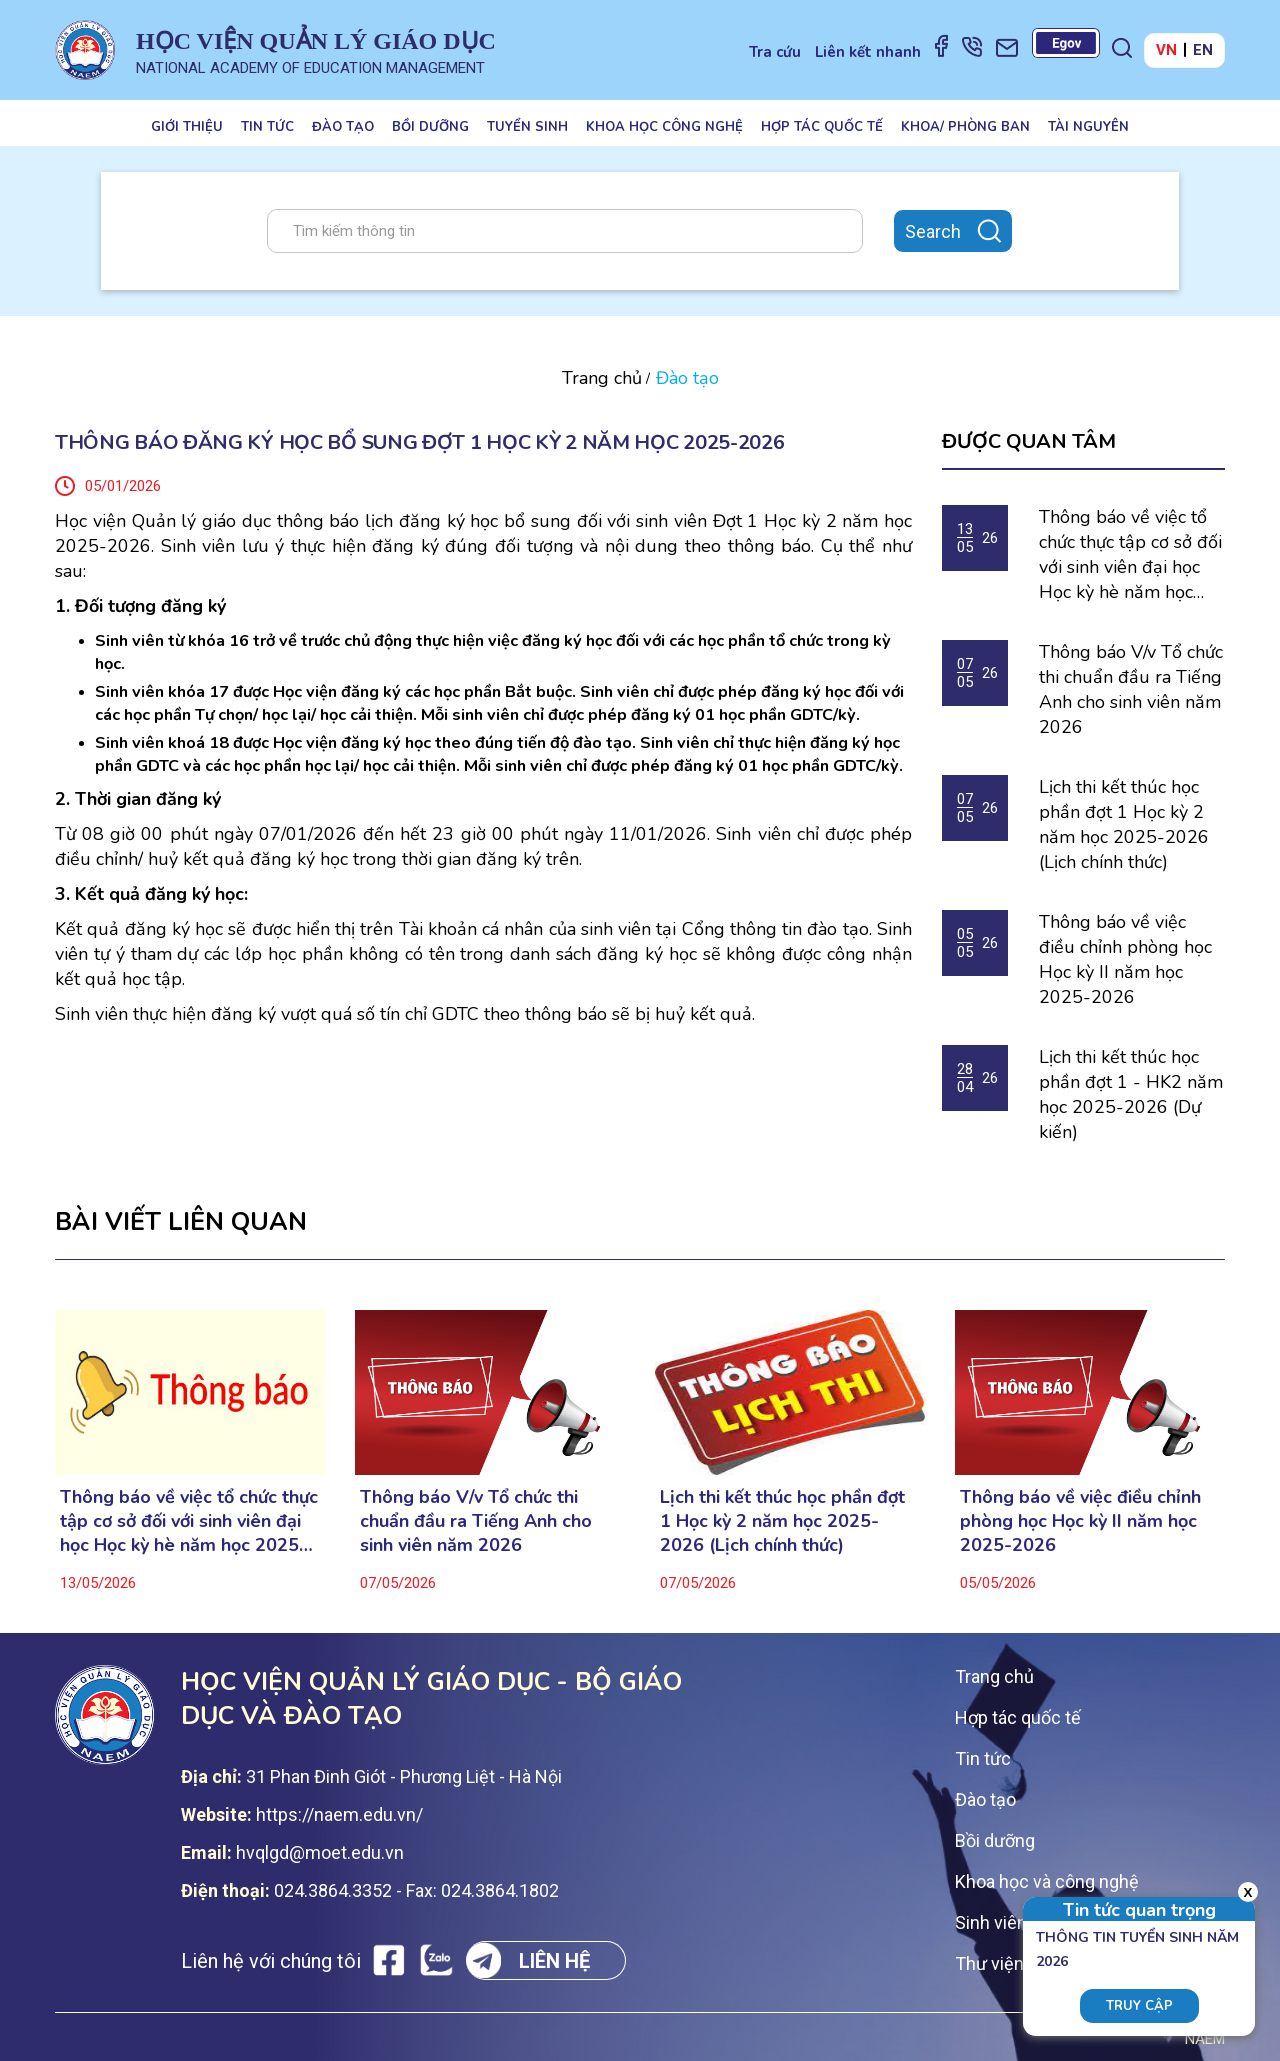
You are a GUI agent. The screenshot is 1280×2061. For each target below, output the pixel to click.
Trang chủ (602, 378)
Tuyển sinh (527, 127)
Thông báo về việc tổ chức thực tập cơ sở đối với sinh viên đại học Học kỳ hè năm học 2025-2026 (1130, 555)
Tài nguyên (1088, 127)
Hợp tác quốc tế (822, 127)
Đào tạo (343, 127)
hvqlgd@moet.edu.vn (320, 1852)
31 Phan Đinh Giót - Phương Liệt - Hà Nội (404, 1776)
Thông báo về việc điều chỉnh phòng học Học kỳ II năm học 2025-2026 (1125, 959)
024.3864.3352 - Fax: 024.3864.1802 (416, 1890)
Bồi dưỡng (430, 127)
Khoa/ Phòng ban (965, 127)
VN (1166, 50)
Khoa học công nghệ (664, 127)
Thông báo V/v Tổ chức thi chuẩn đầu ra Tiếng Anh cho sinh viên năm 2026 (1131, 689)
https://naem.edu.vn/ (339, 1814)
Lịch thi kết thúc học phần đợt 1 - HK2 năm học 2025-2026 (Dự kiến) (1131, 1094)
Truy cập (1139, 2006)
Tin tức (267, 127)
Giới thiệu (187, 127)
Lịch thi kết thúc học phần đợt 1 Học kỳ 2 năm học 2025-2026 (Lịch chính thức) (1124, 824)
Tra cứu (775, 52)
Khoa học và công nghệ (1047, 1881)
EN (1203, 50)
